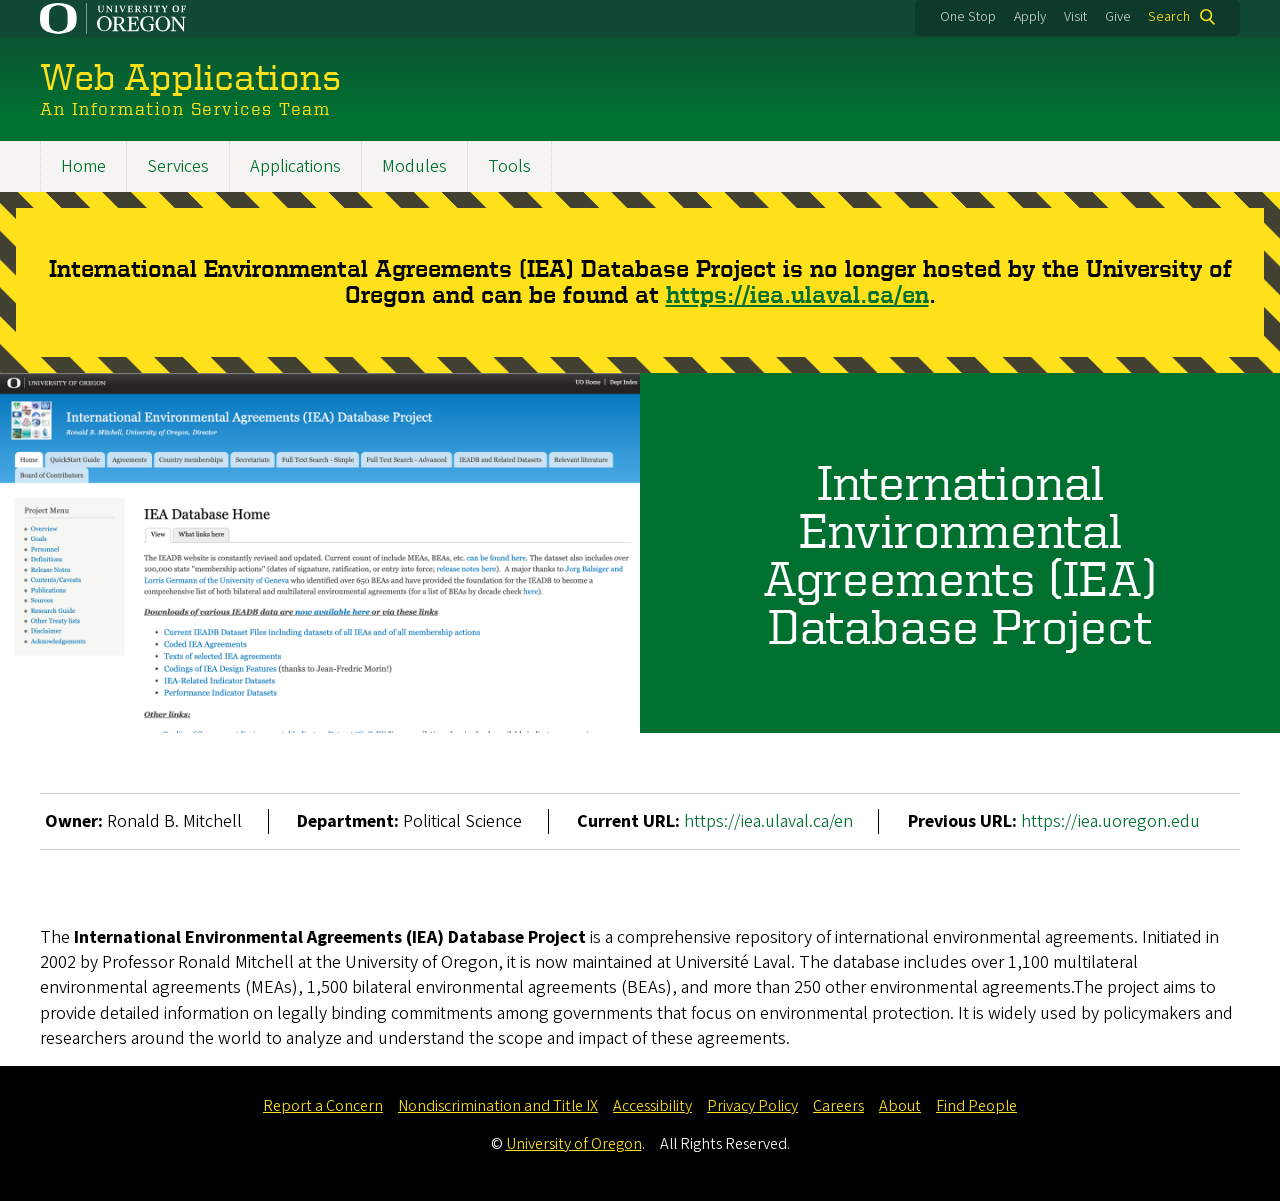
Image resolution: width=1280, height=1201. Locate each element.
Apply (1030, 17)
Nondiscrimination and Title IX (498, 1106)
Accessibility (652, 1106)
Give (1118, 17)
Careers (838, 1106)
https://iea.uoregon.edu (1110, 820)
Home (83, 166)
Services (178, 166)
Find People (976, 1106)
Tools (509, 166)
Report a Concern (323, 1106)
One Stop (968, 17)
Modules (414, 166)
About (900, 1106)
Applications (295, 166)
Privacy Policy (752, 1106)
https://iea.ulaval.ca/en (797, 294)
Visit (1075, 17)
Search (1169, 17)
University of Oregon (574, 1144)
